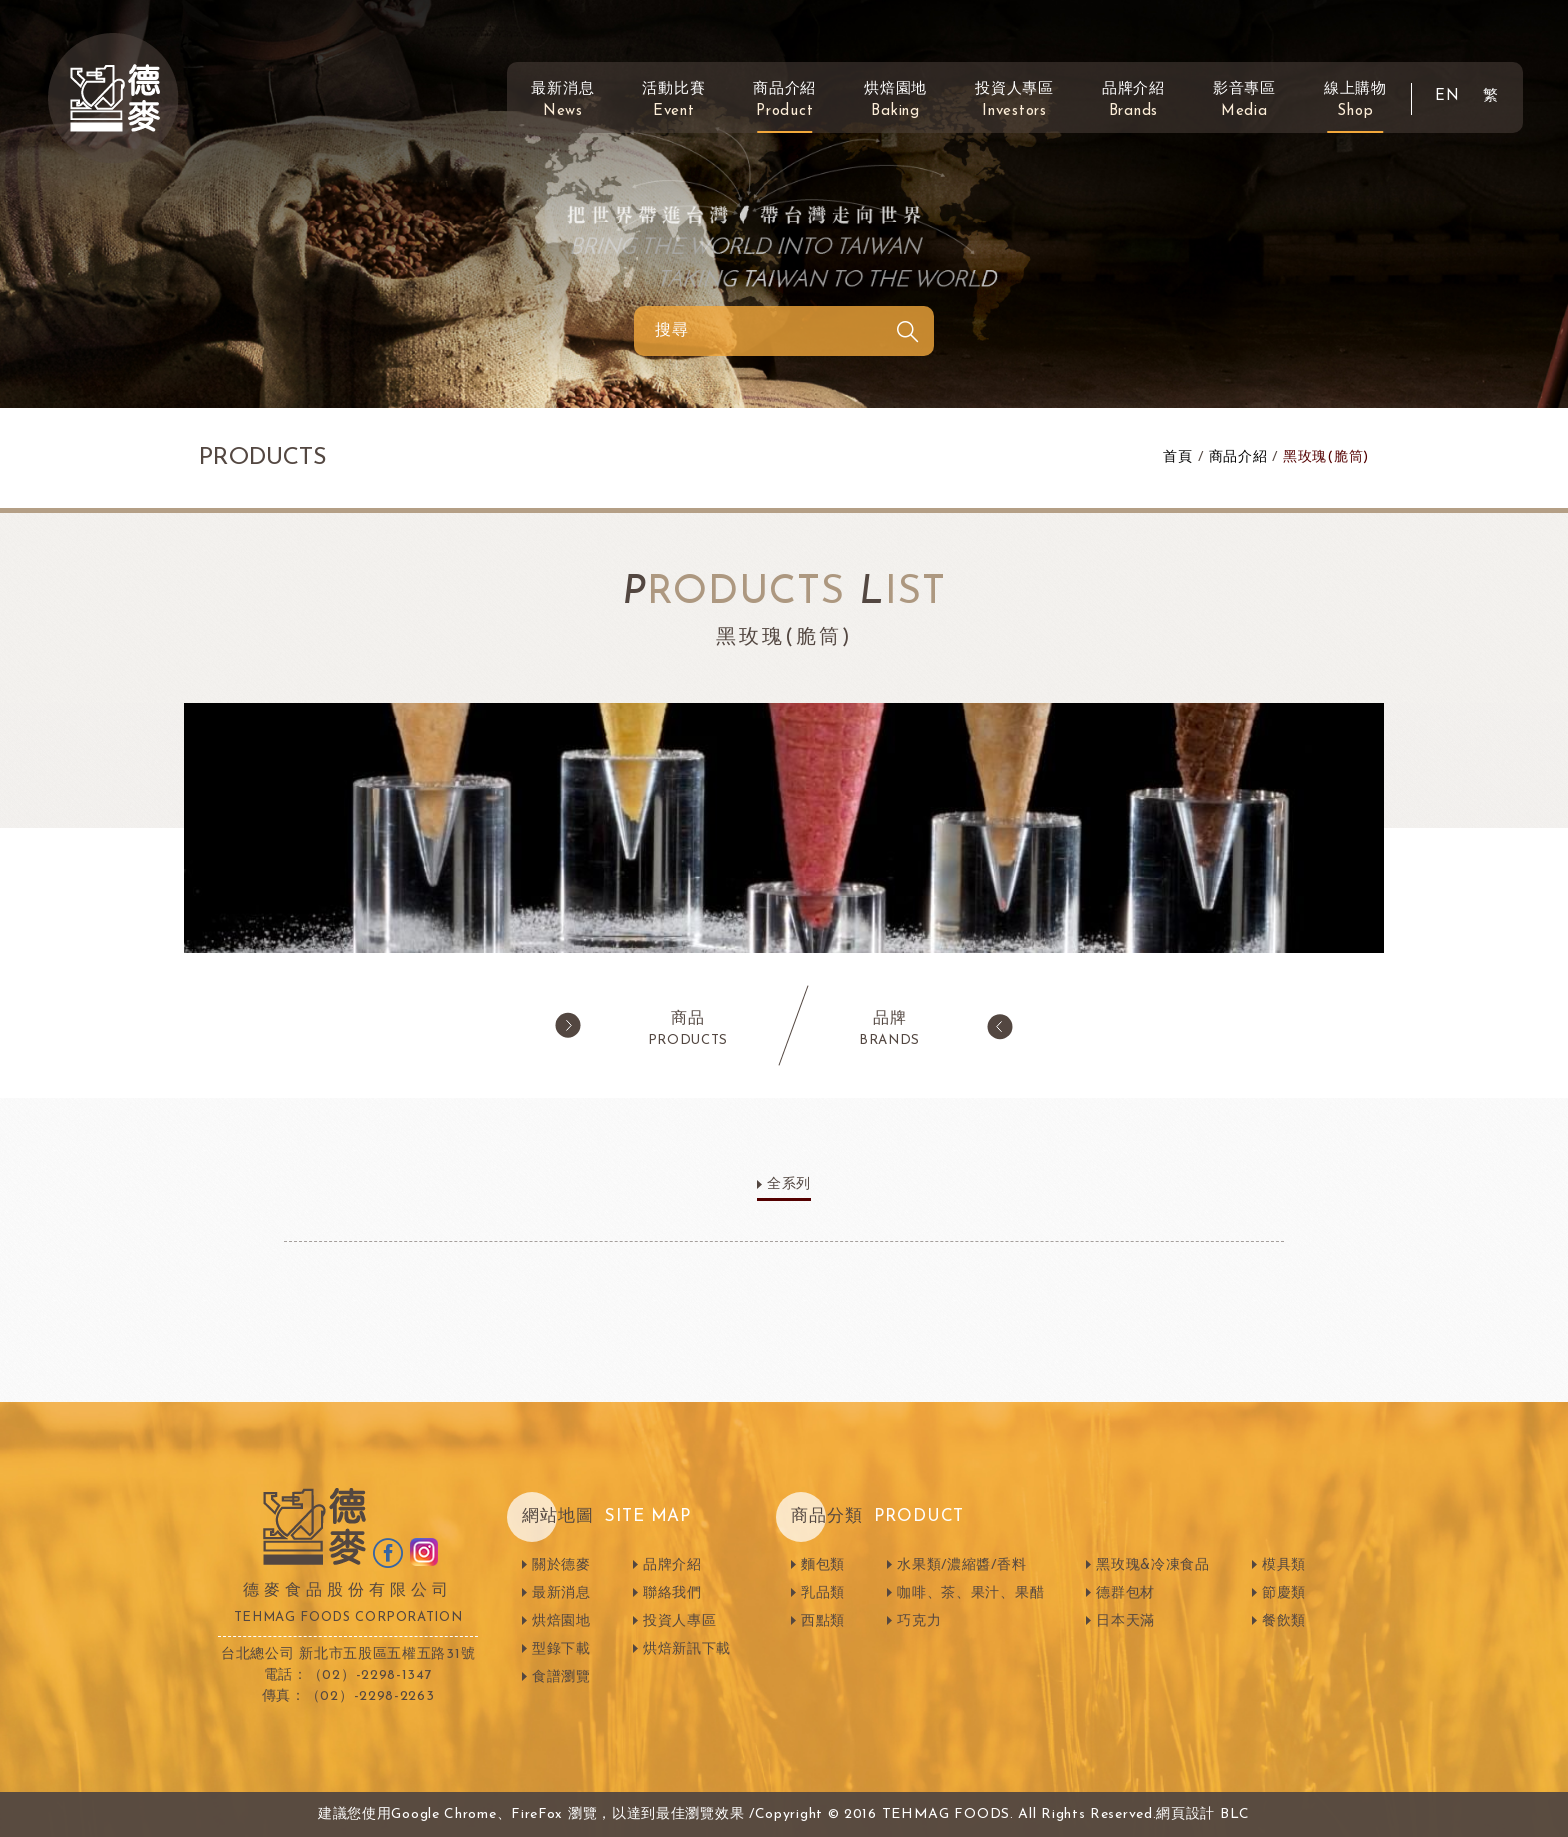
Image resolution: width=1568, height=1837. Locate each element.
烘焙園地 (895, 100)
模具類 (1284, 1565)
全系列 (789, 1184)
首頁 (1177, 457)
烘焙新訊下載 (687, 1649)
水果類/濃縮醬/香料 (961, 1565)
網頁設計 (1185, 1814)
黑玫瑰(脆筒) (1326, 457)
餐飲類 (1284, 1621)
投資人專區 (1014, 100)
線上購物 (1355, 100)
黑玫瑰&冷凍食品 (1153, 1565)
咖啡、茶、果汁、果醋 (970, 1593)
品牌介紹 (1133, 100)
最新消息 (562, 100)
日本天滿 (1125, 1621)
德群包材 (1125, 1593)
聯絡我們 (672, 1593)
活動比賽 (673, 100)
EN (1447, 96)
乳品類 (823, 1593)
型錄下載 (561, 1649)
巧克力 (919, 1621)
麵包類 (823, 1565)
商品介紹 (784, 100)
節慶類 (1284, 1593)
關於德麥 (561, 1565)
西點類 (823, 1621)
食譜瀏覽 (561, 1677)
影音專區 (1244, 100)
